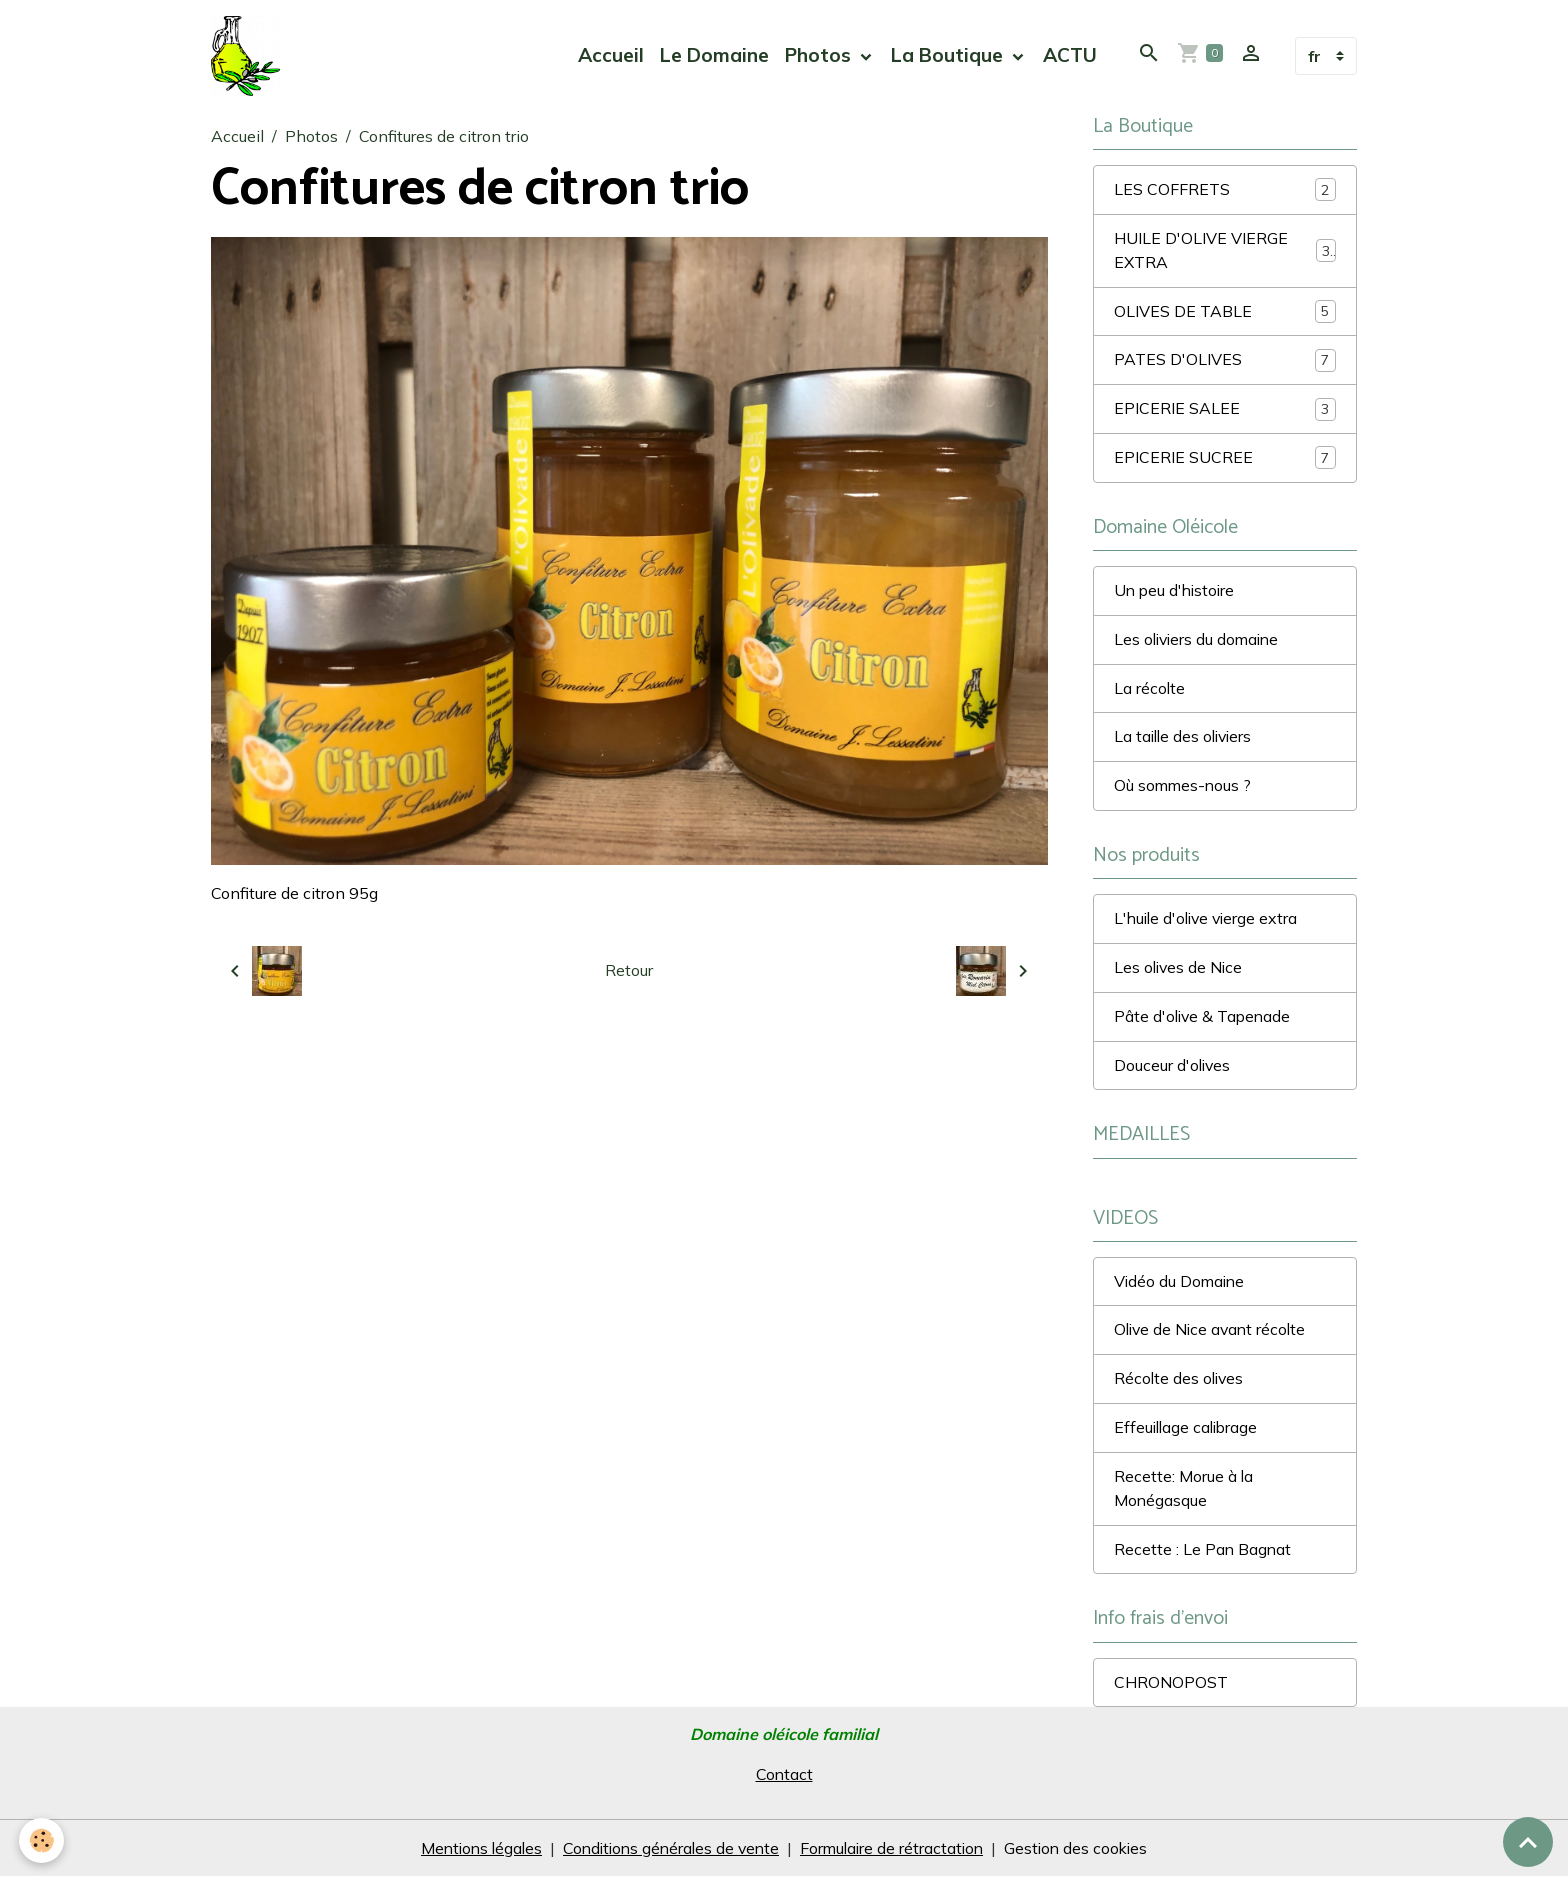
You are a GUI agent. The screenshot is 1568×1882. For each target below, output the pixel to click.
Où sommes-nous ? (1184, 789)
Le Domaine (714, 56)
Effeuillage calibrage (1188, 1434)
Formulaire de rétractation (896, 1854)
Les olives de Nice (1180, 972)
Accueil (611, 56)
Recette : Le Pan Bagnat (1203, 1556)
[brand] (250, 56)
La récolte (1150, 691)
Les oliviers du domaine (1199, 642)
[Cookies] (42, 1840)
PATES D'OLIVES (1225, 361)
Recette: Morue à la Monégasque (1184, 1495)
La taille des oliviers (1186, 740)
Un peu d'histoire (1176, 593)
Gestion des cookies (1084, 1854)
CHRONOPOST (1171, 1689)
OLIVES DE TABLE (1225, 312)
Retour (629, 971)
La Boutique (949, 56)
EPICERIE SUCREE (1225, 459)
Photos (820, 56)
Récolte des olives (1180, 1385)
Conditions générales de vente (669, 1854)
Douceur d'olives (1173, 1070)
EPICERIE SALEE (1225, 410)
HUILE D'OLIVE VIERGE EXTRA (1225, 252)
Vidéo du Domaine (1181, 1287)
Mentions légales (473, 1854)
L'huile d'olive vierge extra (1209, 923)
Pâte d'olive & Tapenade (1204, 1021)
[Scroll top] (1528, 1842)
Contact (784, 1781)
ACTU (1070, 56)
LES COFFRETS (1225, 190)
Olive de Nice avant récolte (1213, 1336)
